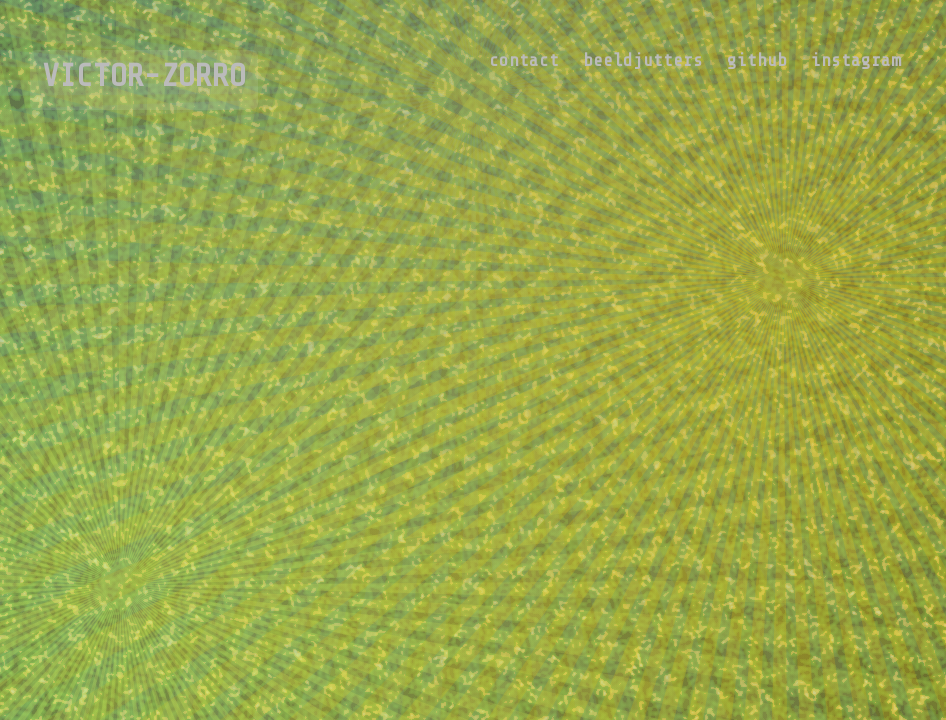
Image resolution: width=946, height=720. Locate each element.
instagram (856, 60)
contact (524, 60)
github (757, 60)
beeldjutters (643, 60)
